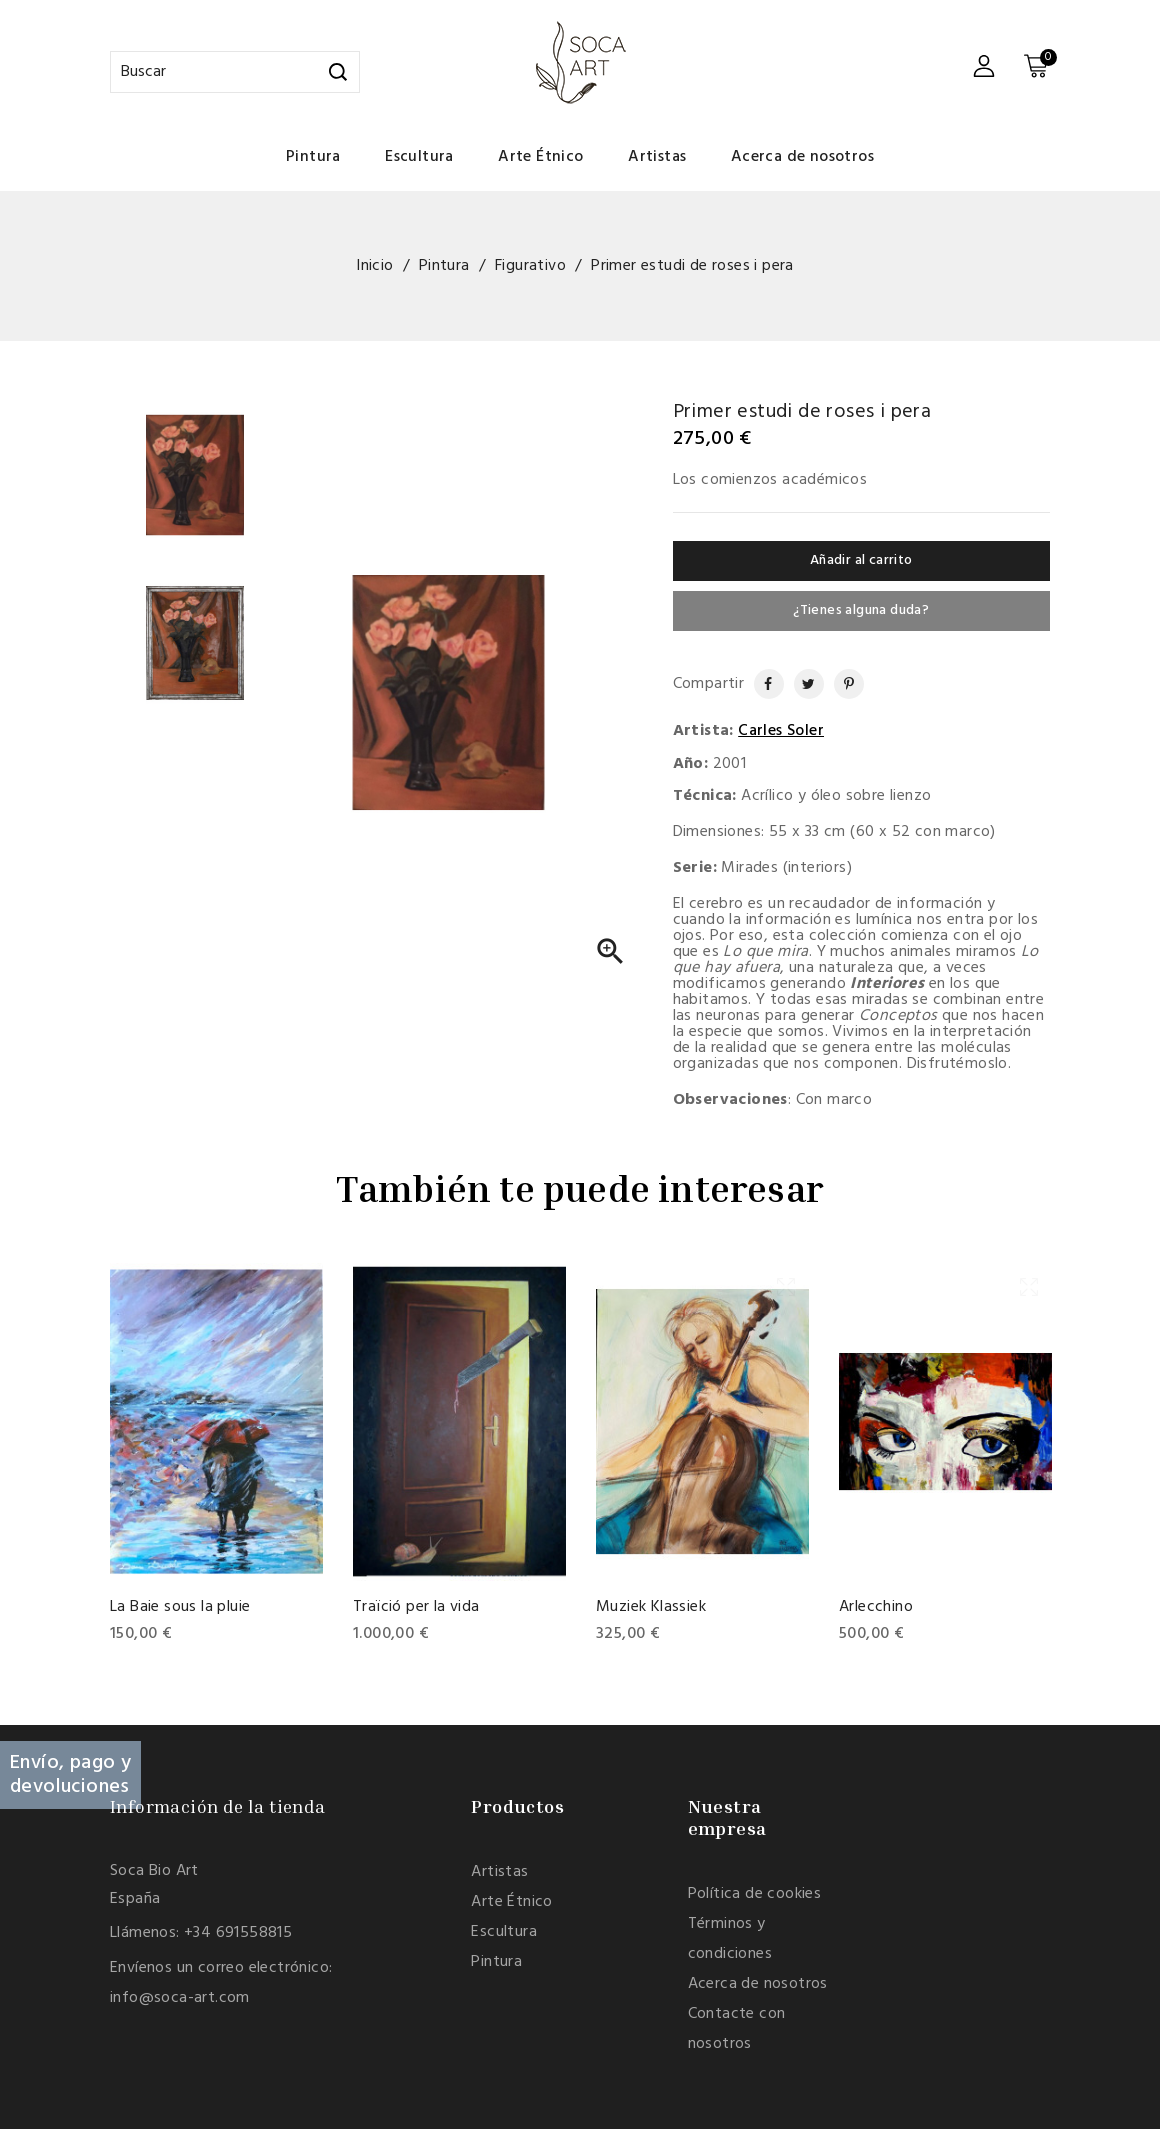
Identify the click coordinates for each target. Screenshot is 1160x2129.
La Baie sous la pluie (180, 1607)
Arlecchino (876, 1607)
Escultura (419, 157)
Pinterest (841, 684)
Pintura (313, 157)
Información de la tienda (218, 1806)
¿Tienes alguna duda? (861, 610)
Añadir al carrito (861, 560)
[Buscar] (235, 72)
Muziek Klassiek (651, 1607)
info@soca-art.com (180, 1998)
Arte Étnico (540, 157)
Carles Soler (781, 731)
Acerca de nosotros (802, 157)
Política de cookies (755, 1894)
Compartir (760, 684)
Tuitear (802, 684)
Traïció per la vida (416, 1607)
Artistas (657, 157)
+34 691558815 (238, 1933)
